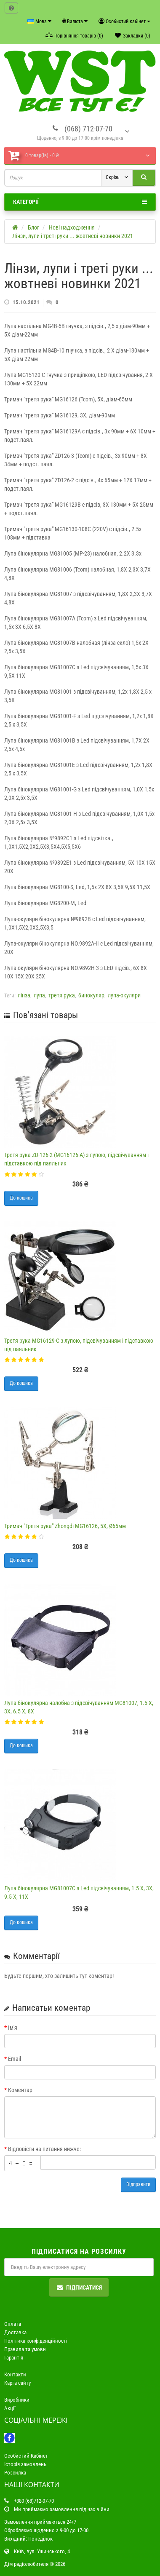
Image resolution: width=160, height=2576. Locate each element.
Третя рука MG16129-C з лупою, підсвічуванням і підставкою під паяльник (78, 1344)
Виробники (16, 2400)
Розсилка (15, 2472)
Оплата (12, 2324)
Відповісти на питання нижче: (44, 2149)
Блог (33, 227)
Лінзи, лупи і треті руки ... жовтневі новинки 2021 (72, 235)
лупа (39, 995)
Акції (10, 2408)
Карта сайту (17, 2383)
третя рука (61, 995)
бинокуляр (91, 995)
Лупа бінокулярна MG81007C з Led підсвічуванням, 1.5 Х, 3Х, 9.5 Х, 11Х (79, 1892)
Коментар (20, 2090)
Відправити (138, 2184)
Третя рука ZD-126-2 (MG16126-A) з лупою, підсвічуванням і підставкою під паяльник (76, 1159)
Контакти (15, 2374)
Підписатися (79, 2287)
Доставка (15, 2332)
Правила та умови (25, 2349)
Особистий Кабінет (26, 2456)
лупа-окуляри (124, 995)
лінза (24, 995)
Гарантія (13, 2357)
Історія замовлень (25, 2464)
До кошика (21, 1198)
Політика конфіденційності (35, 2341)
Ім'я (12, 2027)
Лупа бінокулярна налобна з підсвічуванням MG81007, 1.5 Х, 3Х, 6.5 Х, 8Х (78, 1707)
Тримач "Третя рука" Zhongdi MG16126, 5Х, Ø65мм (65, 1526)
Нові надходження (72, 227)
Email (14, 2058)
